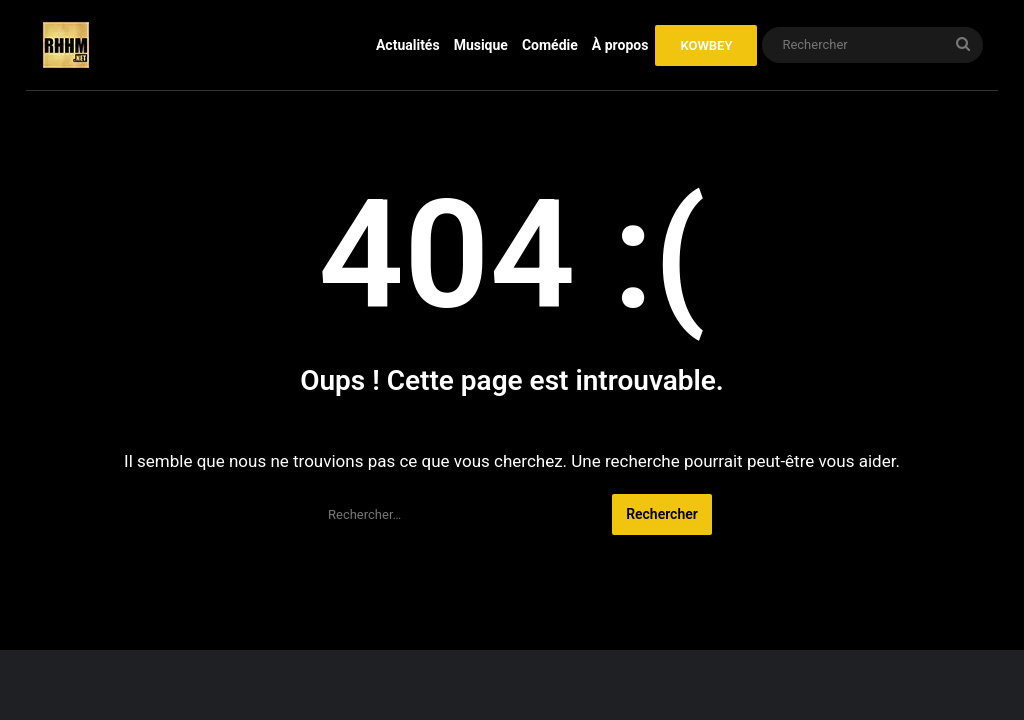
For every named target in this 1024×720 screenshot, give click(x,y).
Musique (481, 45)
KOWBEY (706, 45)
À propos (620, 45)
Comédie (550, 45)
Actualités (408, 45)
